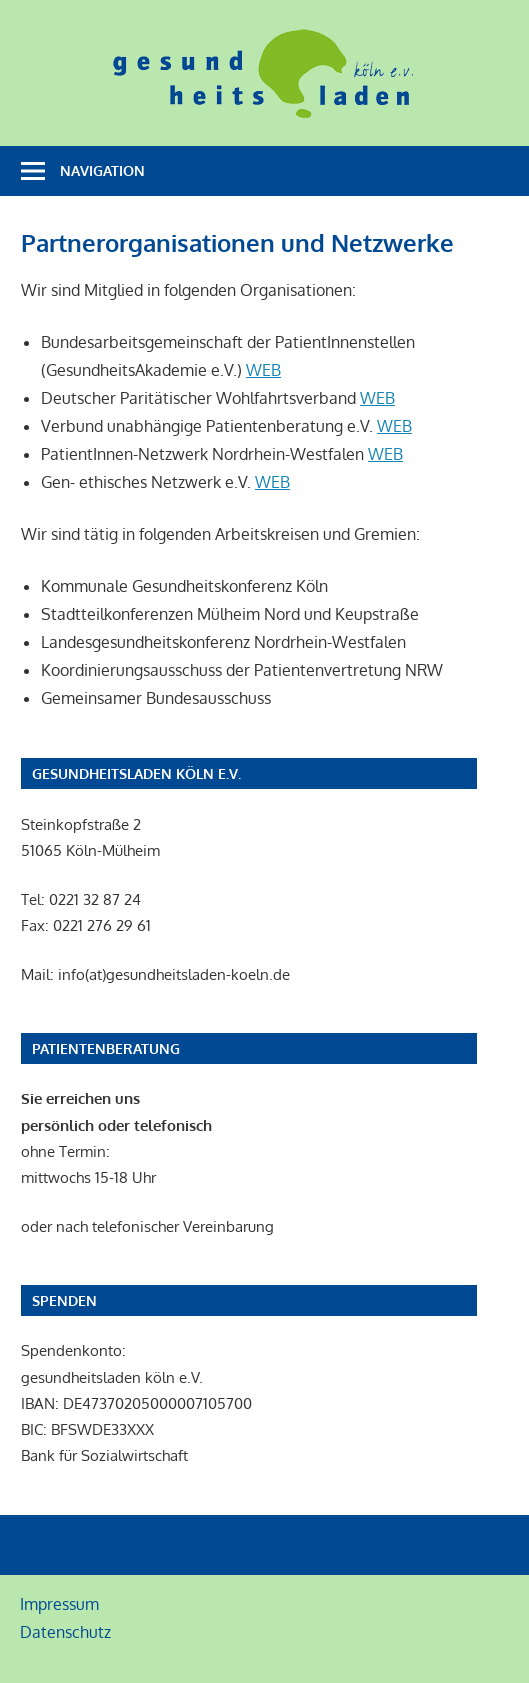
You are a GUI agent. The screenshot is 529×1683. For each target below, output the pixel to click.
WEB (263, 370)
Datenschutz (65, 1632)
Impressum (59, 1604)
